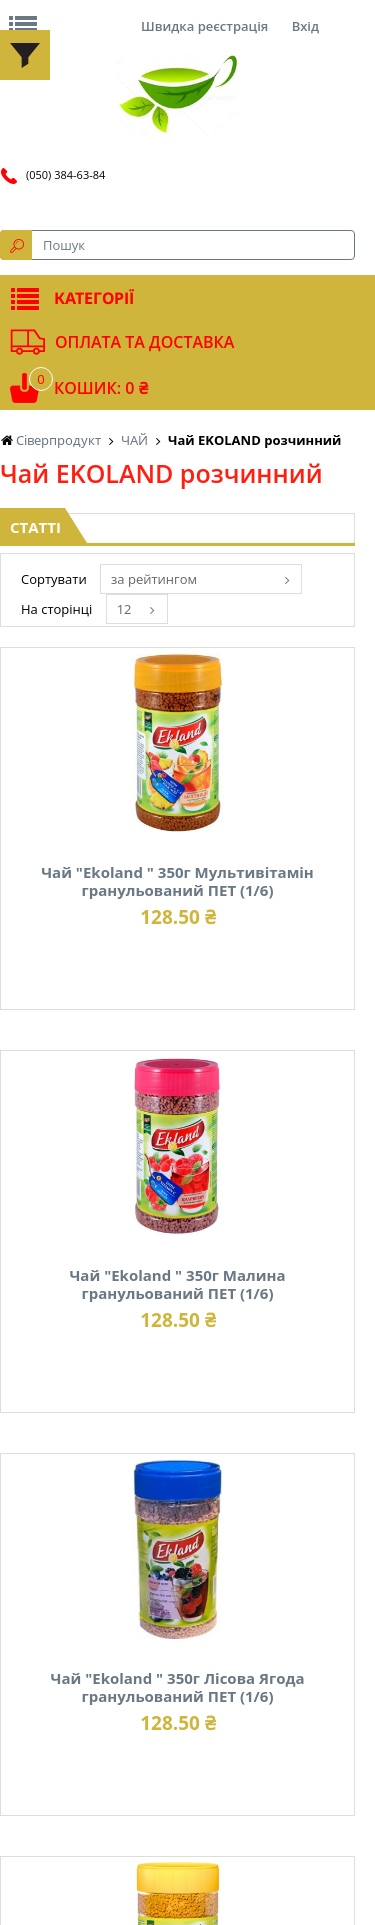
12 (124, 609)
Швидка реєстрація (204, 26)
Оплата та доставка (144, 342)
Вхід (305, 26)
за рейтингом (154, 579)
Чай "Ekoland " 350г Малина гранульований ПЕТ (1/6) (177, 1284)
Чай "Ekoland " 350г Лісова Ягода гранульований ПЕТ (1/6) (177, 1687)
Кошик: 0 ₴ (101, 388)
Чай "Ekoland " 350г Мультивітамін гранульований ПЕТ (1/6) (177, 881)
